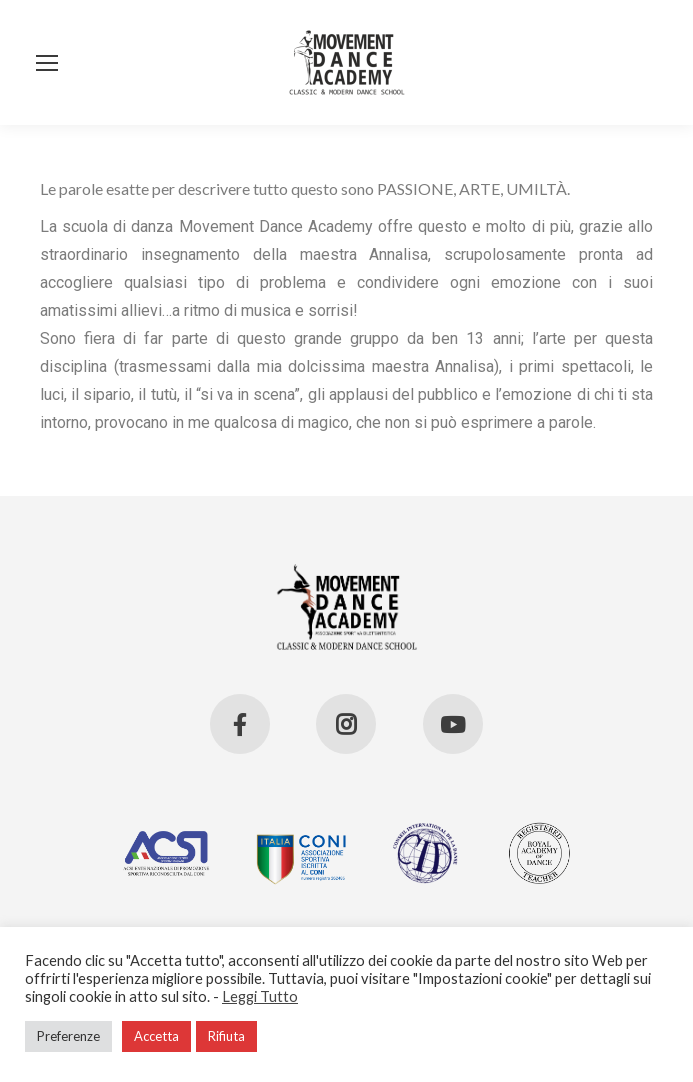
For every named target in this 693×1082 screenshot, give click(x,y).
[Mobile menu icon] (47, 63)
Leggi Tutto (260, 996)
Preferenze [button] (68, 1036)
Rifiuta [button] (226, 1036)
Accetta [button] (156, 1036)
